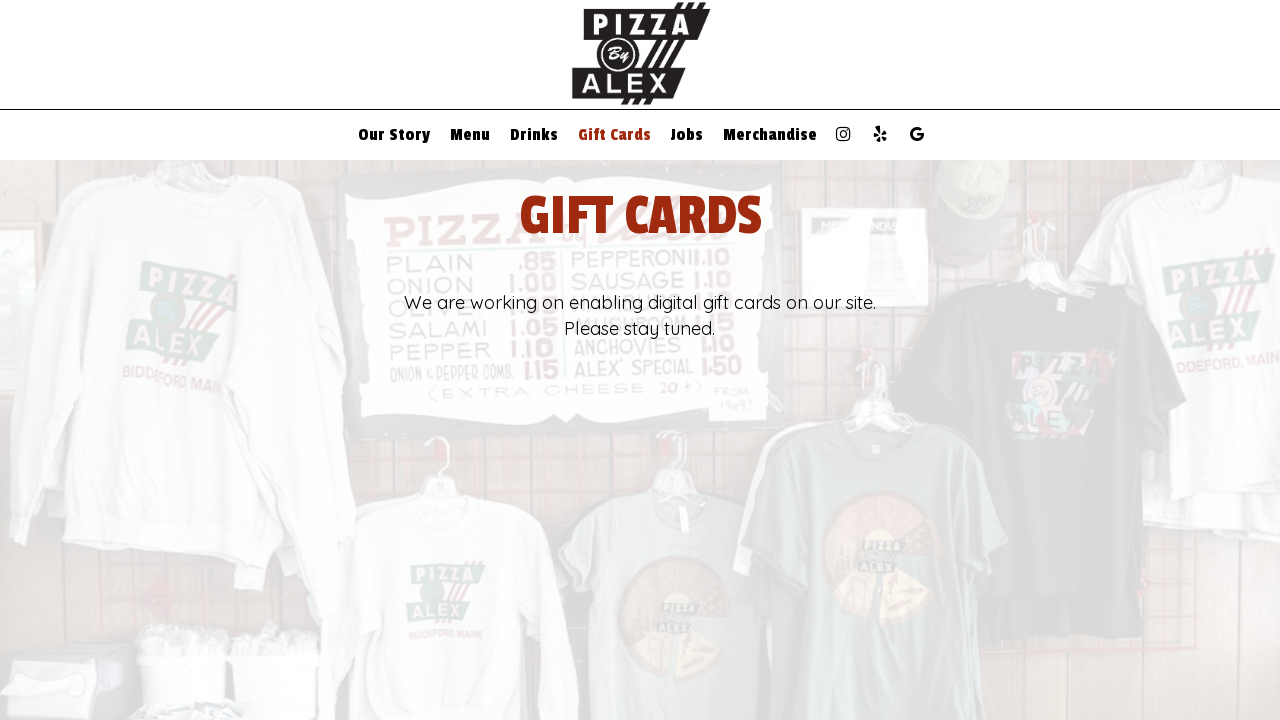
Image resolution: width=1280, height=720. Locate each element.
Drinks (534, 135)
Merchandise (770, 135)
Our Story (394, 135)
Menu (470, 135)
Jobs (687, 135)
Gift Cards (614, 135)
